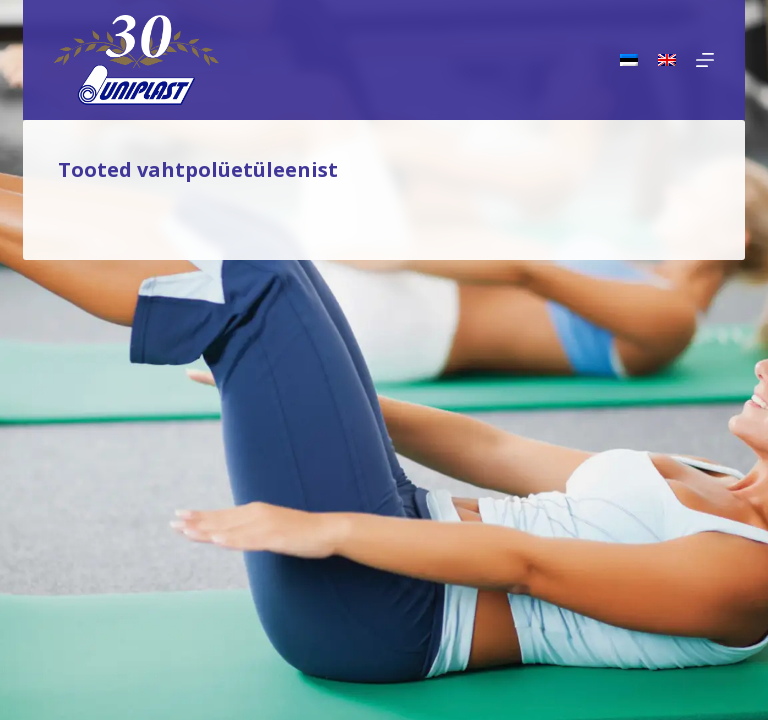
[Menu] (705, 60)
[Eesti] (629, 60)
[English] (667, 60)
